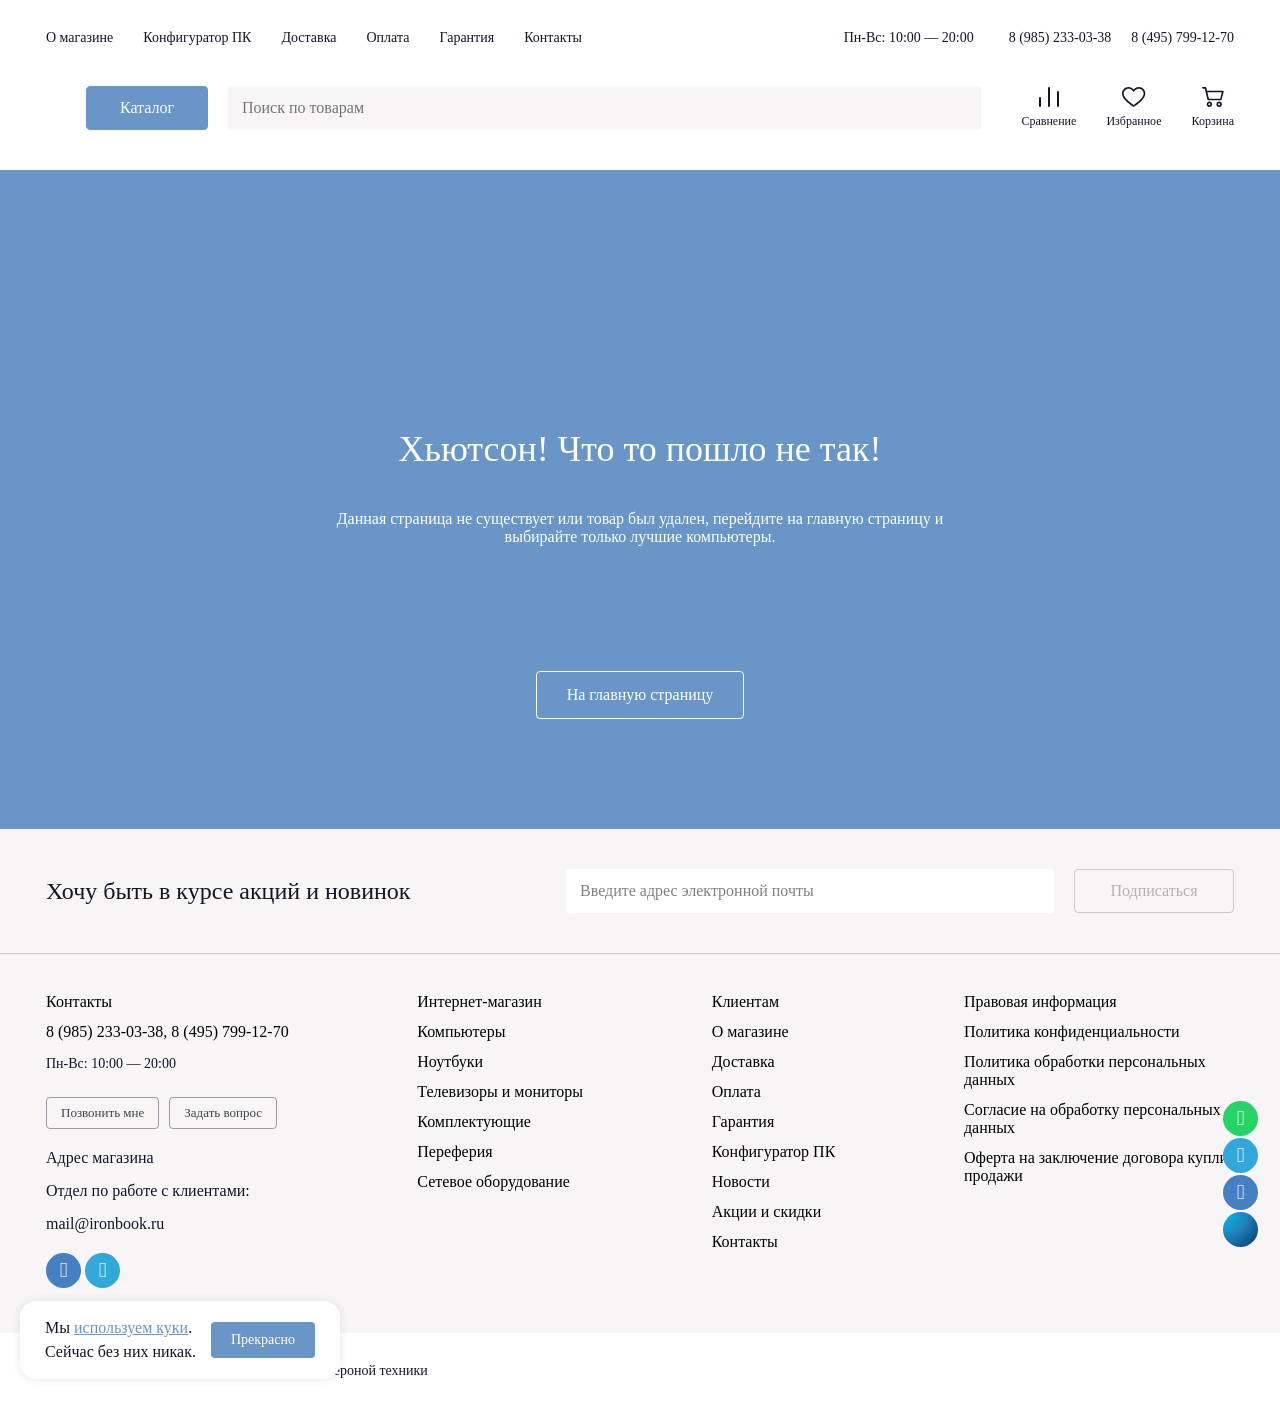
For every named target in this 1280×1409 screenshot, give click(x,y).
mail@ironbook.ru (105, 1223)
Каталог (147, 107)
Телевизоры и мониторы (500, 1091)
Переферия (454, 1151)
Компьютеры (461, 1031)
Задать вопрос (223, 1112)
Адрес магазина (100, 1157)
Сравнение (1048, 107)
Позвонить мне (102, 1112)
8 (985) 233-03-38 (1060, 38)
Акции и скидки (767, 1211)
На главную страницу (640, 694)
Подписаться (1153, 890)
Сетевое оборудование (493, 1181)
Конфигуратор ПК (197, 37)
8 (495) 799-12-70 (1182, 37)
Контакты (553, 37)
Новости (741, 1181)
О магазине (79, 37)
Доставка (308, 37)
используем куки (131, 1327)
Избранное (1133, 107)
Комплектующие (474, 1121)
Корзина (1213, 107)
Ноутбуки (450, 1061)
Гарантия (466, 37)
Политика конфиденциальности (1072, 1031)
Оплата (387, 37)
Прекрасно (263, 1339)
